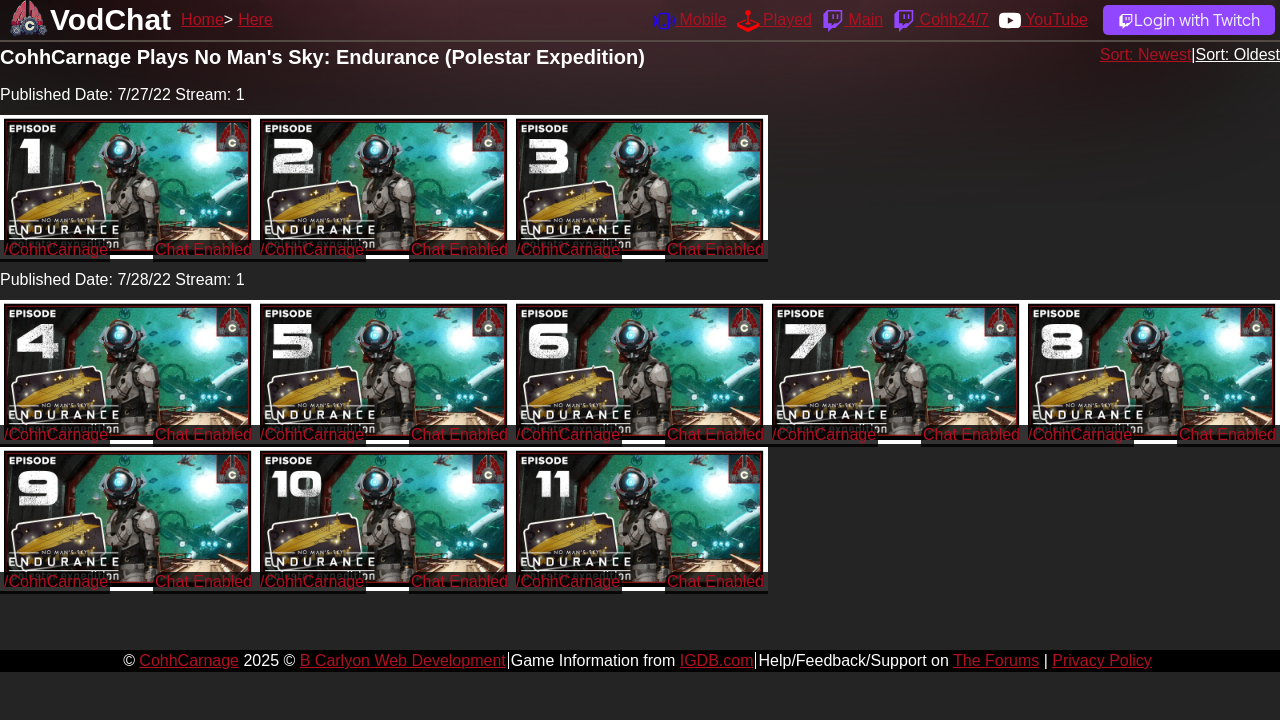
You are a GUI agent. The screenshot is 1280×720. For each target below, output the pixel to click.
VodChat (110, 19)
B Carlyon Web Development (403, 660)
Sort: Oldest (1238, 54)
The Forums (996, 660)
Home (202, 19)
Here (255, 19)
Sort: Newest (1146, 54)
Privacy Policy (1102, 660)
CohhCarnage (189, 660)
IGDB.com (717, 660)
